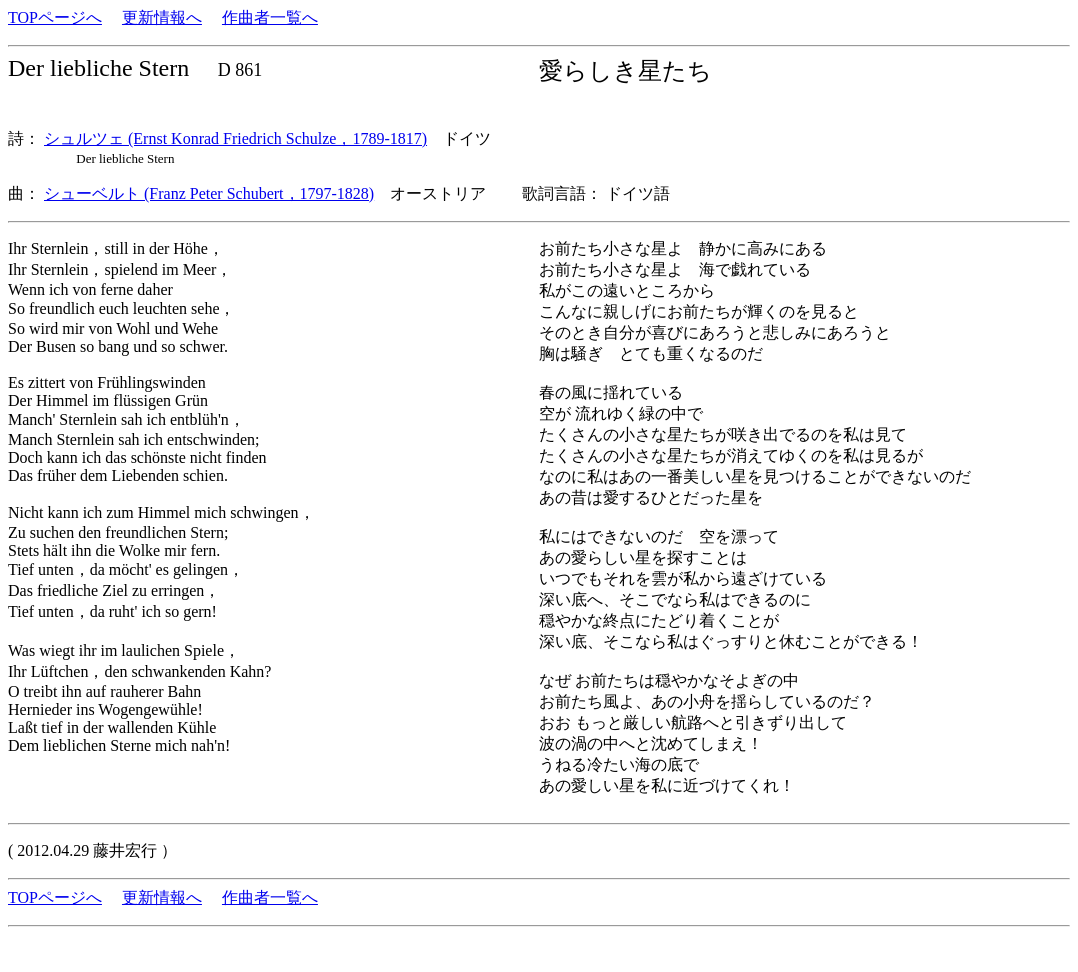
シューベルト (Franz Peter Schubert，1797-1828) (209, 193)
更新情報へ (162, 17)
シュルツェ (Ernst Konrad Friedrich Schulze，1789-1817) (235, 138)
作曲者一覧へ (270, 17)
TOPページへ (55, 17)
